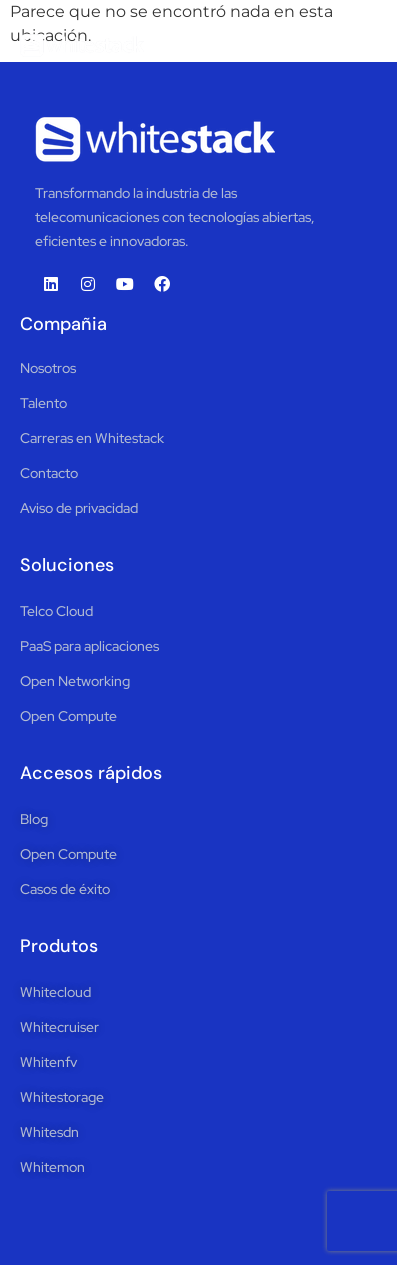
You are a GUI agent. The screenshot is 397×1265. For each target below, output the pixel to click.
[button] (359, 45)
